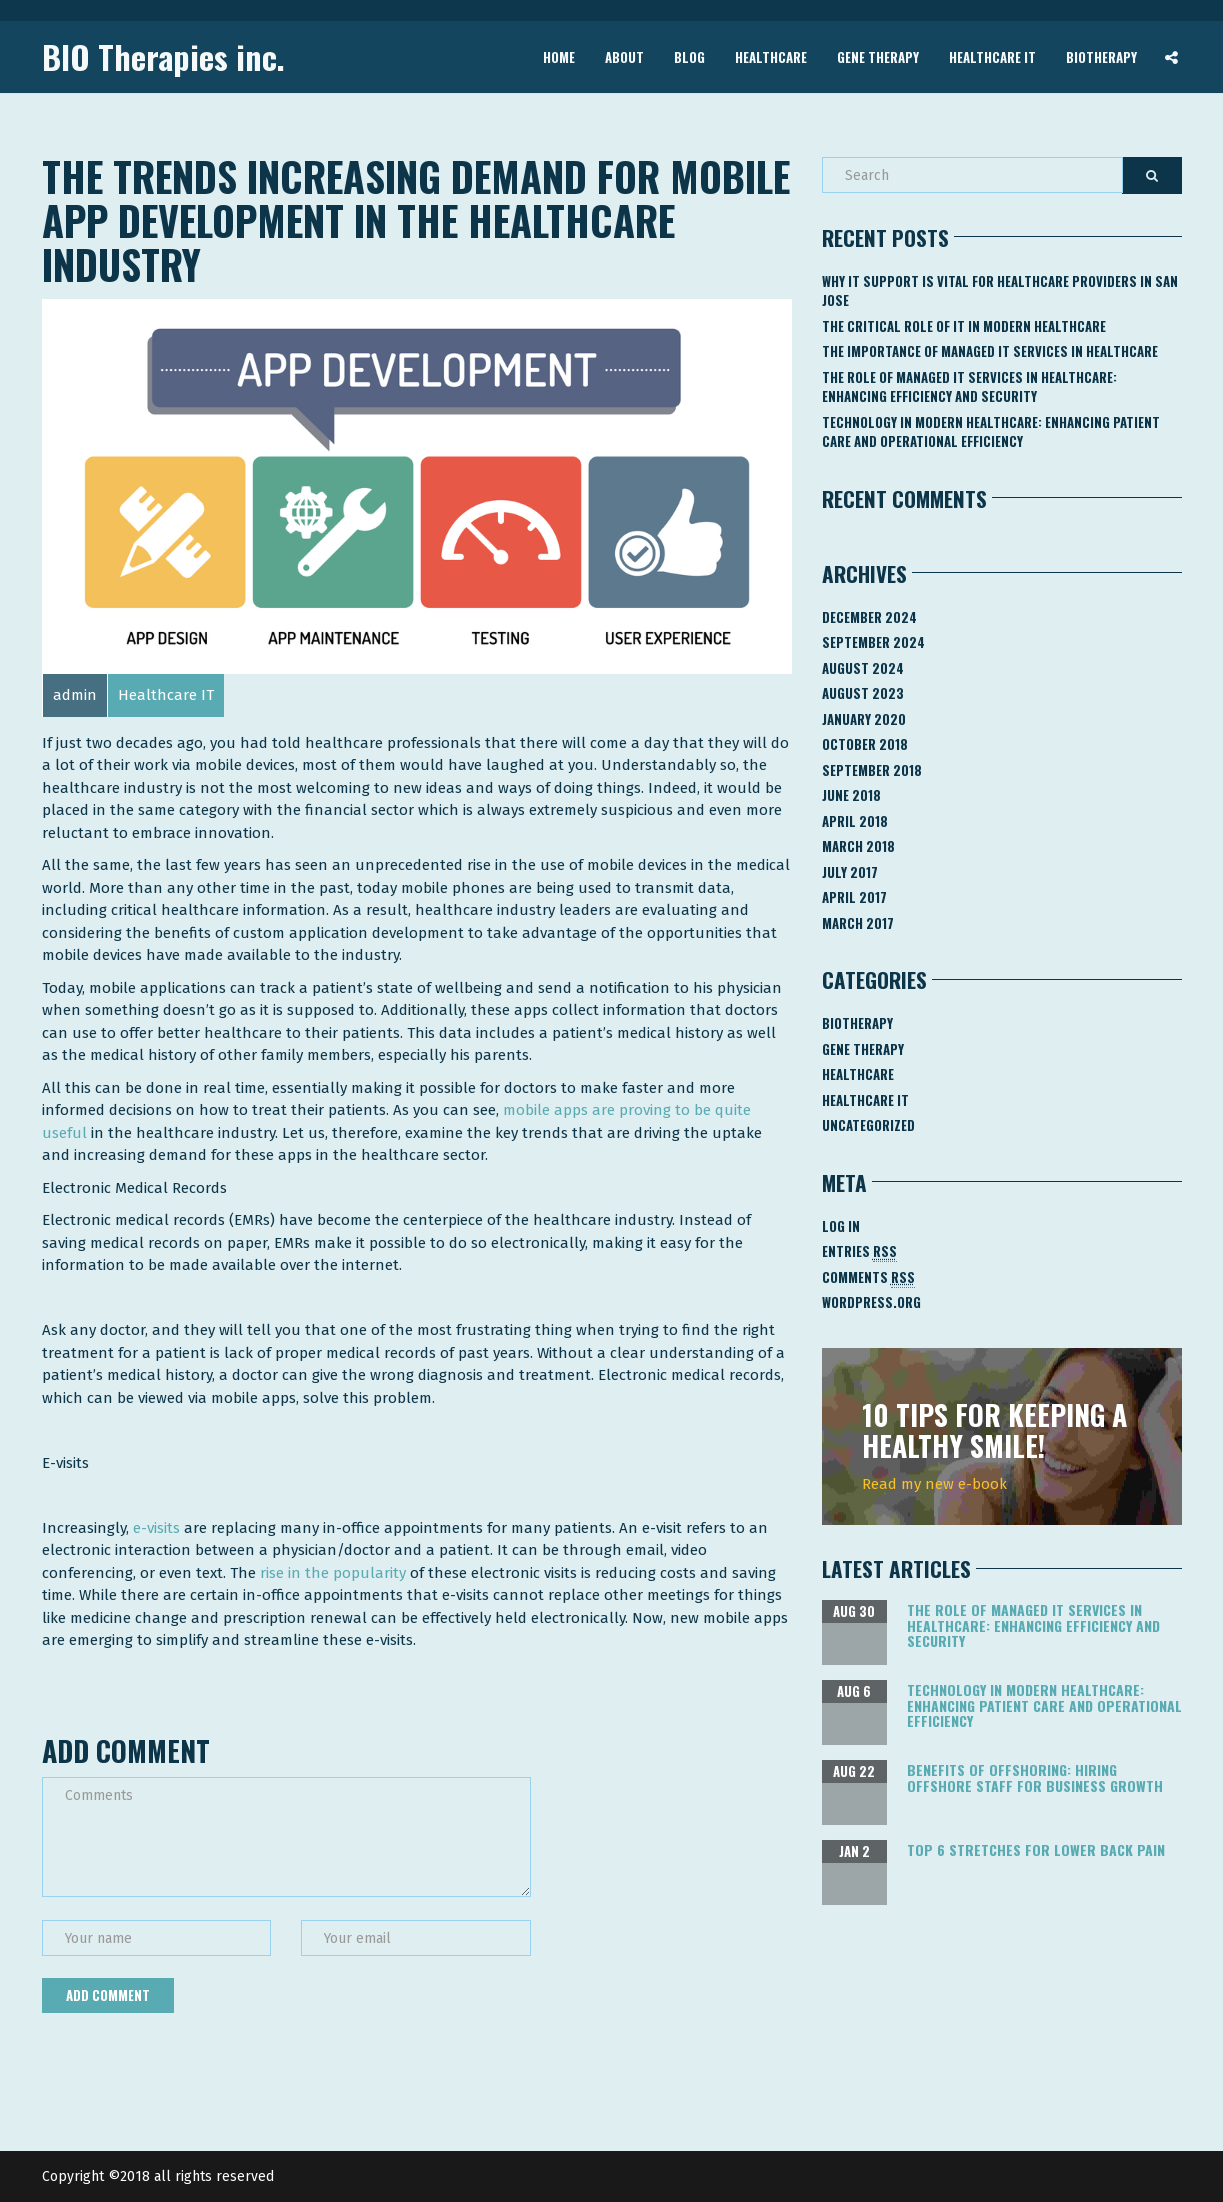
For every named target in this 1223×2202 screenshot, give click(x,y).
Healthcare (771, 56)
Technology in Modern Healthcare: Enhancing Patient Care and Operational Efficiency (991, 432)
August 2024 (863, 668)
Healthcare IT (992, 56)
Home (559, 56)
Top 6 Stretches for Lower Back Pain (1036, 1849)
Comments (868, 1277)
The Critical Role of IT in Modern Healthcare (964, 326)
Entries (859, 1251)
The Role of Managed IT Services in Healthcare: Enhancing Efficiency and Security (969, 387)
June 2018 (851, 795)
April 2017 (854, 897)
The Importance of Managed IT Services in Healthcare (990, 351)
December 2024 (869, 617)
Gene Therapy (878, 56)
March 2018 (858, 846)
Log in (841, 1226)
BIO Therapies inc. (163, 57)
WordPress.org (871, 1302)
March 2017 (858, 923)
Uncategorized (868, 1125)
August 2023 (863, 693)
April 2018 (855, 821)
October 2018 (865, 744)
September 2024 (873, 642)
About (624, 56)
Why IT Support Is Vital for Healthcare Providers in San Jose (1000, 291)
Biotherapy (1101, 56)
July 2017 (850, 872)
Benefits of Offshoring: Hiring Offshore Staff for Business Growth (1035, 1777)
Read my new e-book (934, 1484)
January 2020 (864, 719)
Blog (689, 56)
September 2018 (872, 770)
